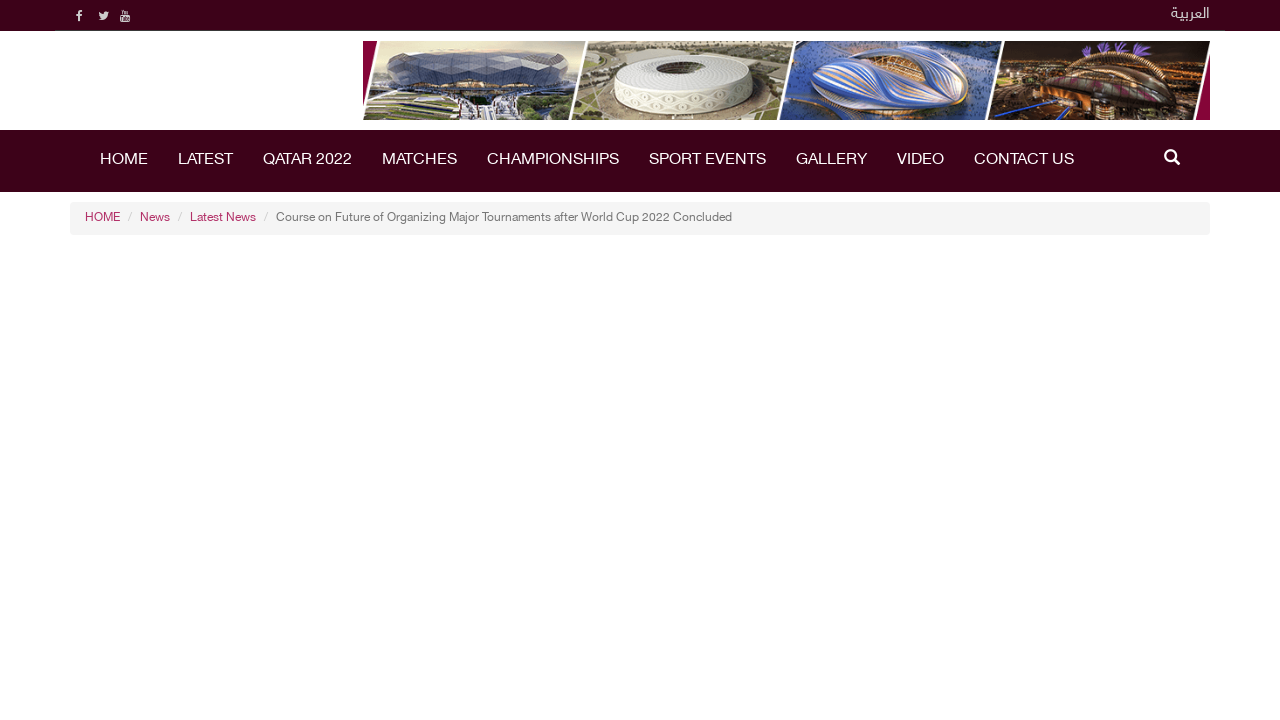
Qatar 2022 (307, 160)
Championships (553, 160)
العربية (1190, 14)
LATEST (205, 160)
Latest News (223, 218)
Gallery (831, 160)
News (155, 218)
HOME (124, 160)
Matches (419, 160)
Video (920, 160)
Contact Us (1024, 160)
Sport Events (707, 160)
